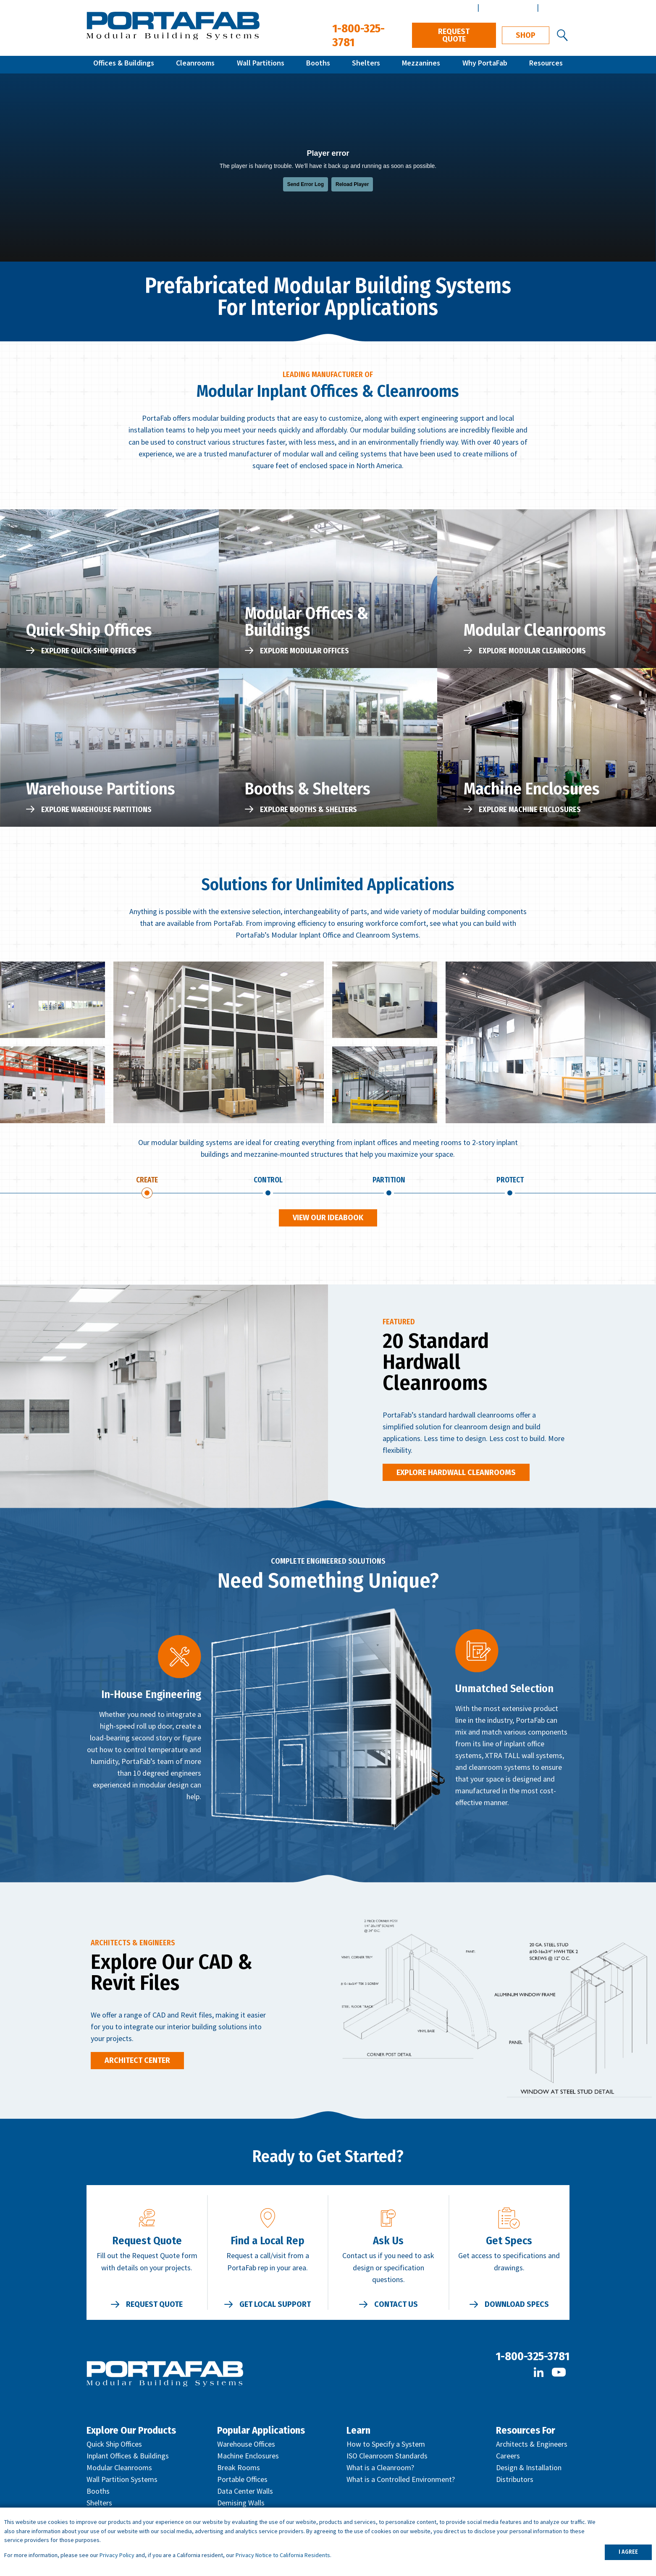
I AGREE (628, 2551)
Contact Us (396, 2306)
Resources (546, 64)
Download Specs (517, 2306)
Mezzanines (421, 64)
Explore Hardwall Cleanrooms (456, 1474)
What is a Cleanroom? (380, 2469)
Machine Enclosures (248, 2458)
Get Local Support (275, 2306)
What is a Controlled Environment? (400, 2481)
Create (147, 1181)
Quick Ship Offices (114, 2446)
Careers (508, 2458)
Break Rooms (238, 2469)
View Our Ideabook (328, 1219)
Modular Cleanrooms (119, 2469)
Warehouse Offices (246, 2446)
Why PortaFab (484, 64)
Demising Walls (241, 2505)
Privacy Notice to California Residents (283, 2555)
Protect (510, 1181)
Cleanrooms (195, 64)
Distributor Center (444, 7)
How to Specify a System (385, 2446)
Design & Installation (529, 2469)
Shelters (366, 64)
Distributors (514, 2481)
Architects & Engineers (531, 2446)
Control (268, 1181)
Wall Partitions (260, 64)
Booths (318, 64)
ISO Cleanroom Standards (387, 2458)
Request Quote (454, 35)
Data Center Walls (245, 2493)
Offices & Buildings (123, 64)
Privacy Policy (117, 2555)
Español (554, 7)
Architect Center (506, 7)
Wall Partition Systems (122, 2481)
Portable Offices (242, 2481)
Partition (389, 1181)
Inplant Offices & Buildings (128, 2458)
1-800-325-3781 (532, 2358)
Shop (525, 35)
